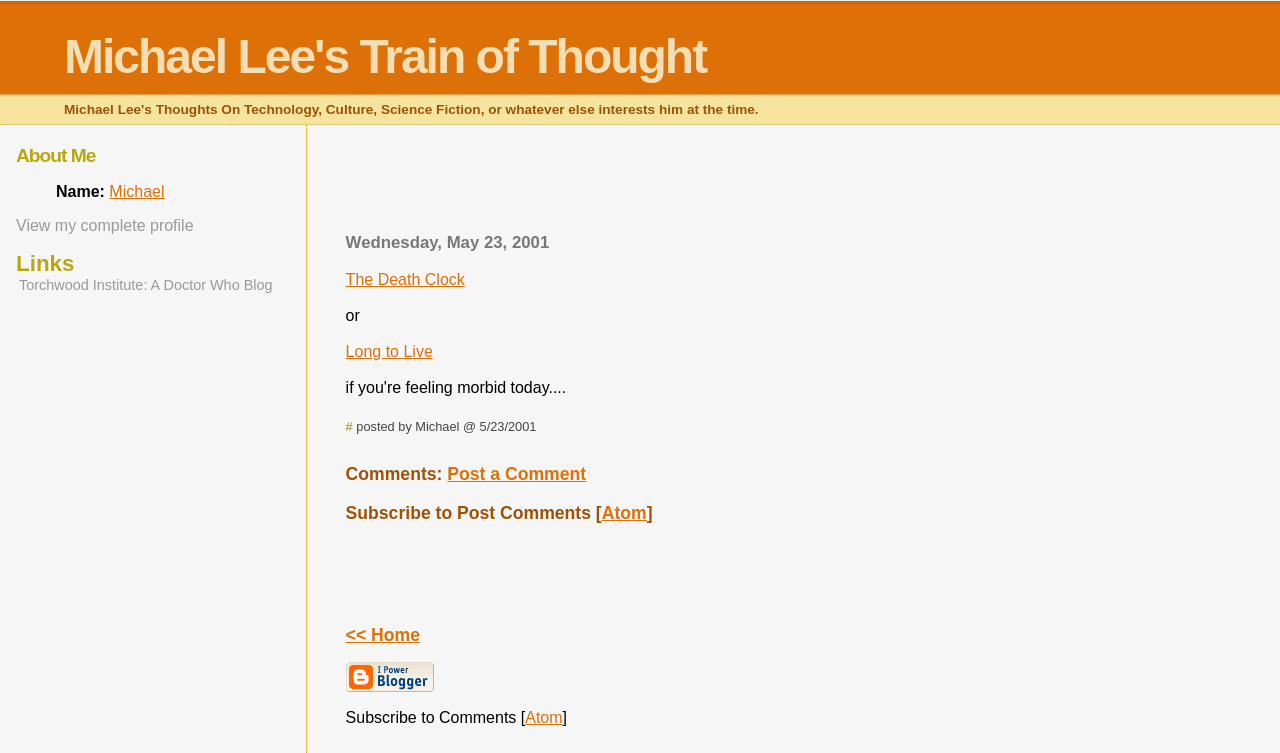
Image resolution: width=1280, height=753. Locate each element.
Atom (624, 513)
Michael (136, 191)
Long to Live (389, 351)
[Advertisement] (768, 185)
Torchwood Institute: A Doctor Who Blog (146, 285)
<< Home (383, 635)
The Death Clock (405, 279)
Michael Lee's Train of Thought (385, 56)
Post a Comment (516, 474)
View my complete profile (105, 225)
